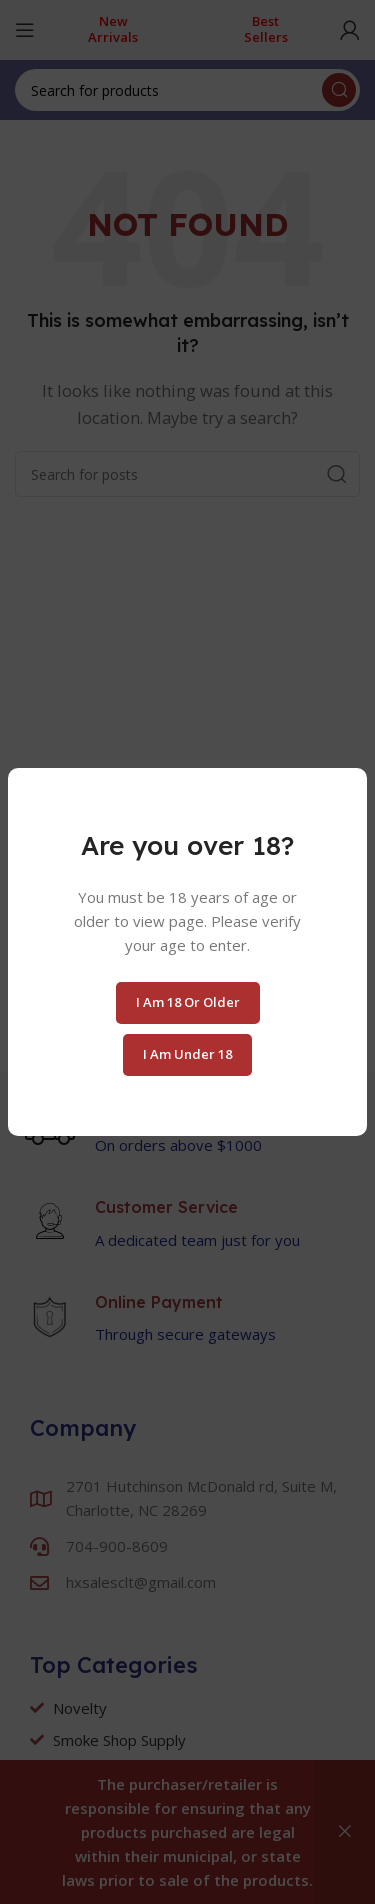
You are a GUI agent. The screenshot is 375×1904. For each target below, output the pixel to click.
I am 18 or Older (188, 1002)
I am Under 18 (187, 1054)
